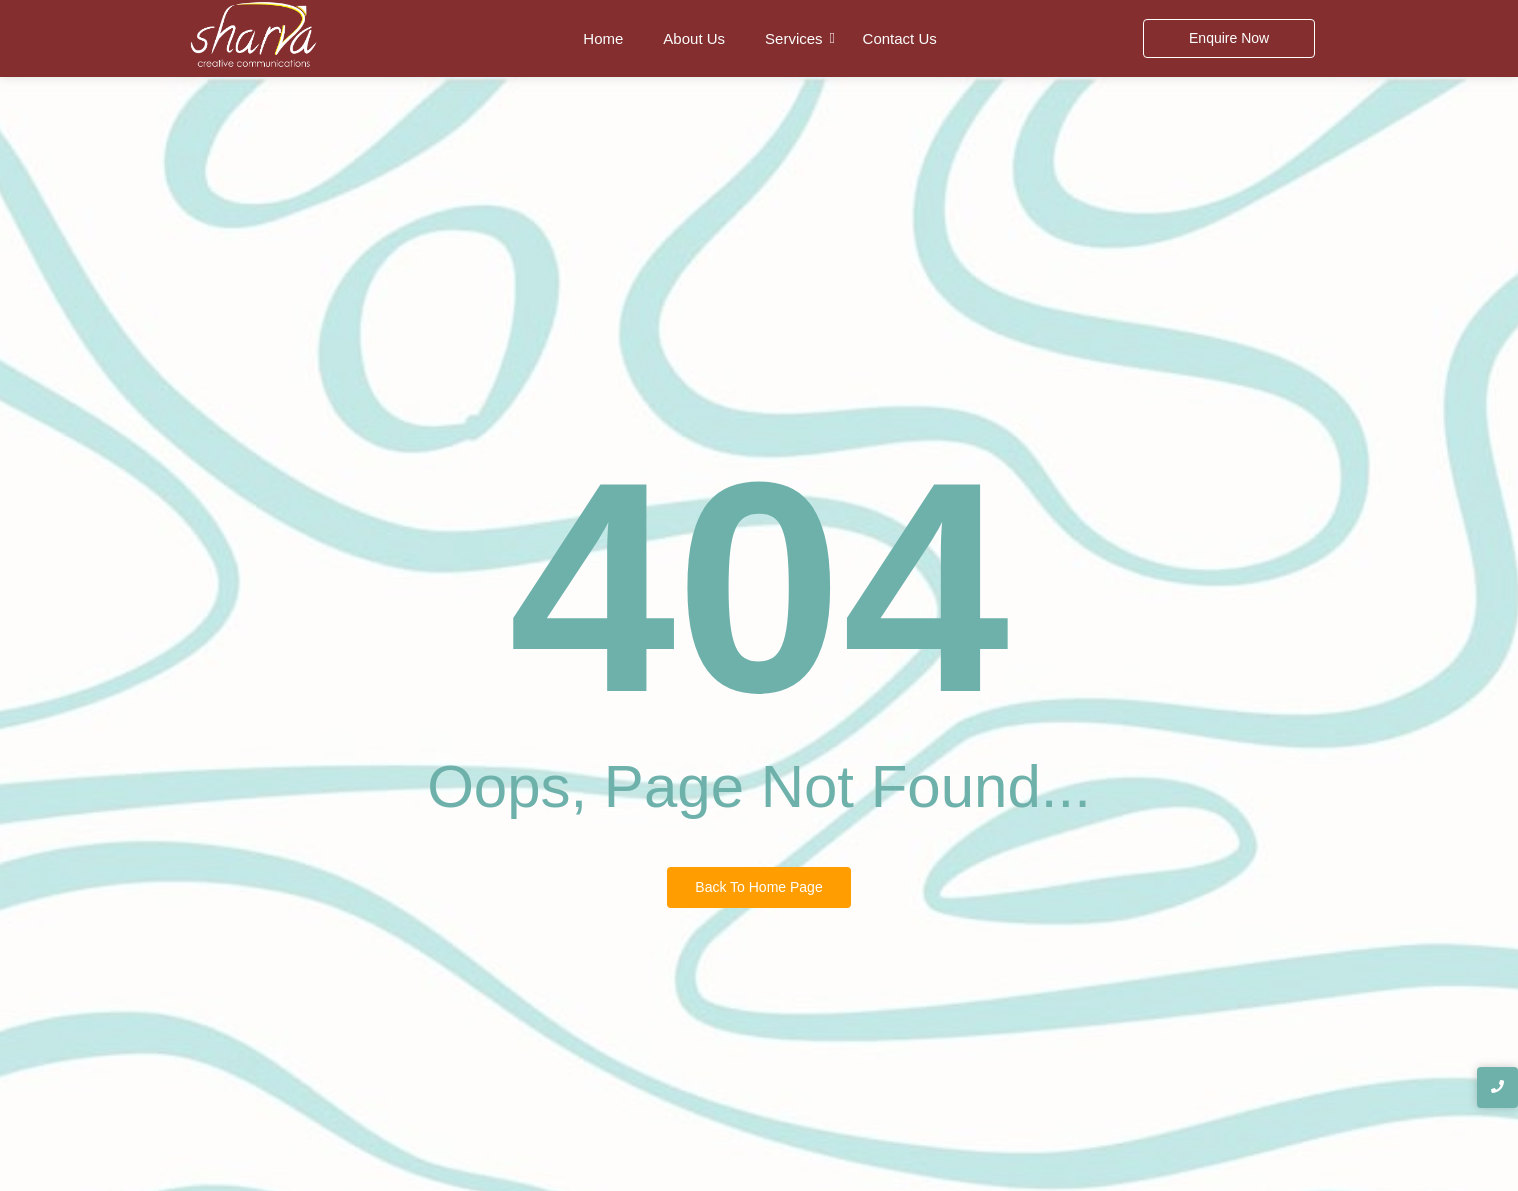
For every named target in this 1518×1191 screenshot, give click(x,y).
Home (603, 38)
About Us (694, 38)
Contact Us (900, 38)
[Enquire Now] (1229, 38)
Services (794, 38)
